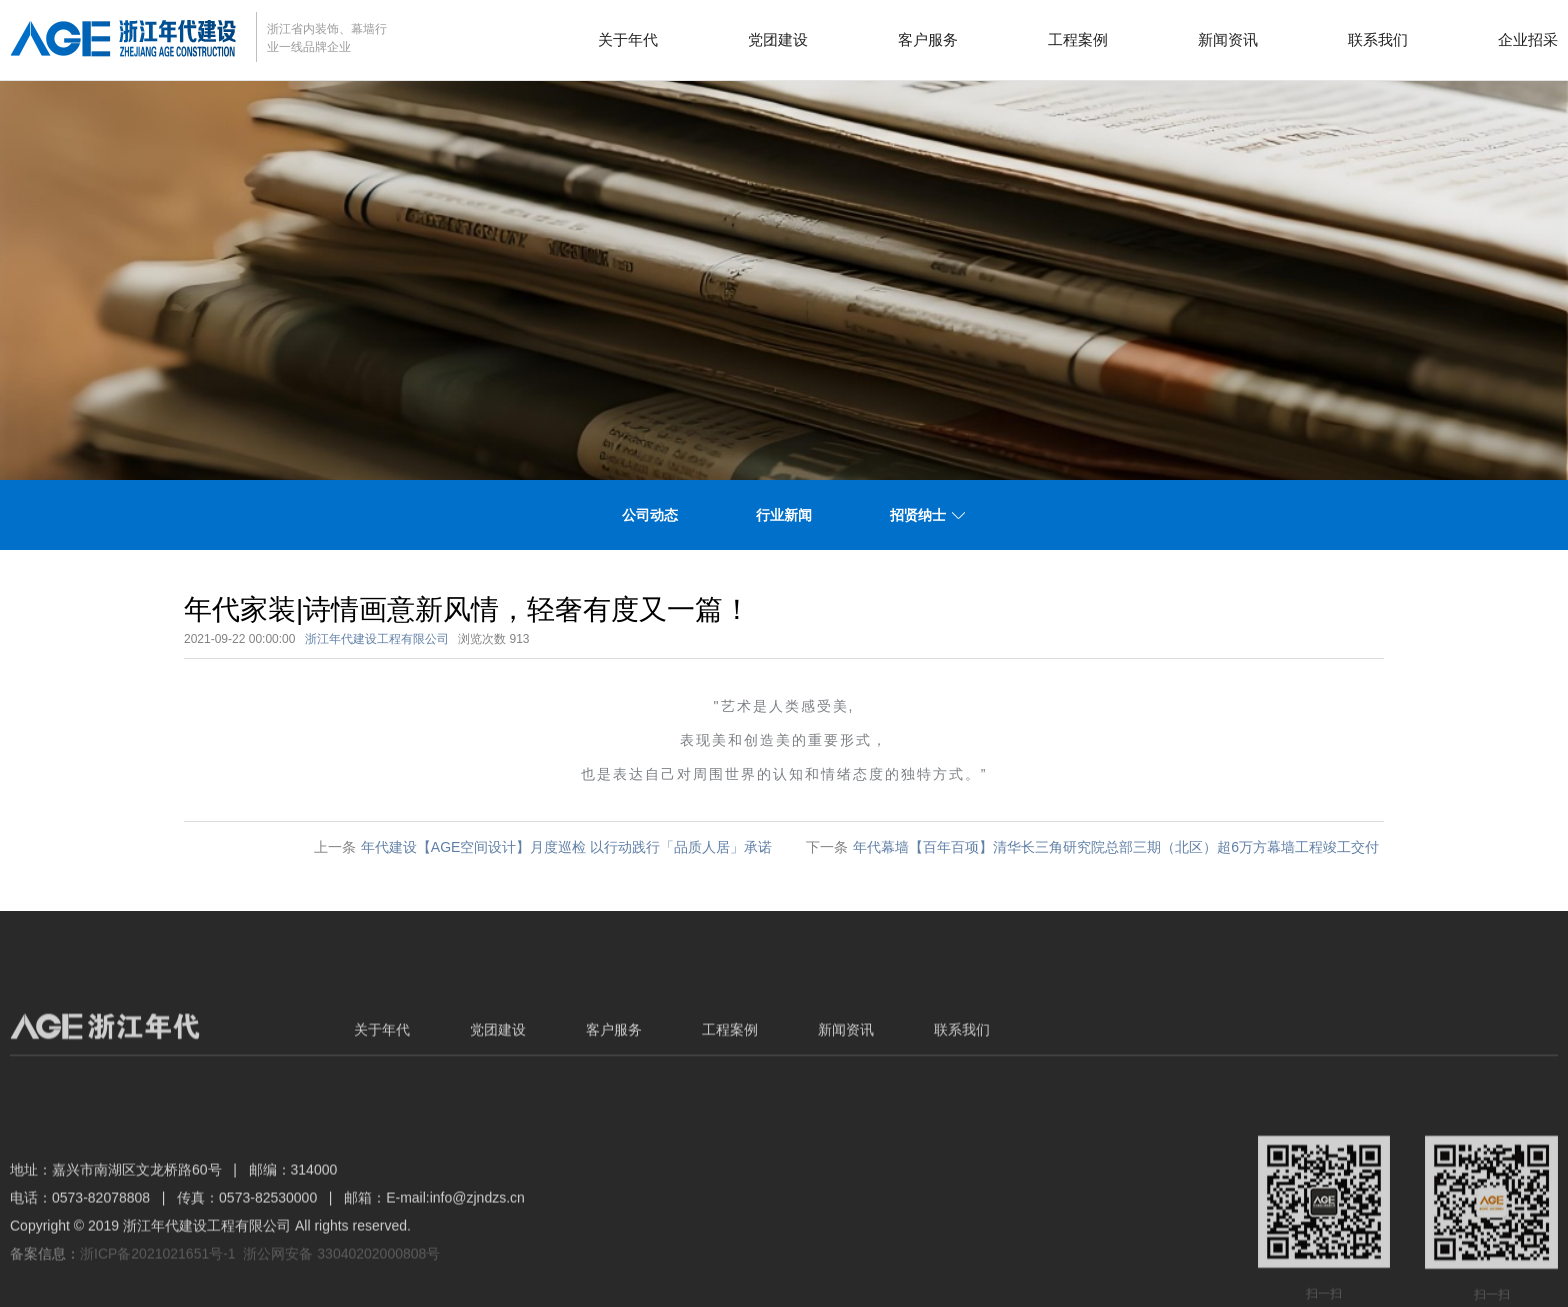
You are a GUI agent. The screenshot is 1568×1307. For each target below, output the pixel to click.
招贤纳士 (918, 515)
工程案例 (1078, 39)
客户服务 (928, 39)
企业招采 (1528, 39)
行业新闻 (784, 515)
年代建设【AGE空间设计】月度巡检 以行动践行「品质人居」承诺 (566, 847)
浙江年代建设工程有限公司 (377, 639)
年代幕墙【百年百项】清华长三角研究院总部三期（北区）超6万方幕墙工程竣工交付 (1116, 847)
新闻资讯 (1228, 39)
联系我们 (1378, 39)
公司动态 (650, 515)
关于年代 (628, 39)
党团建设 (778, 39)
